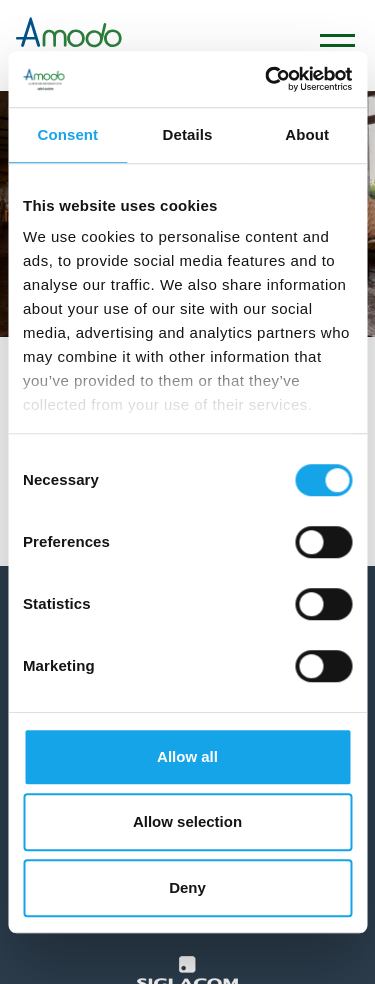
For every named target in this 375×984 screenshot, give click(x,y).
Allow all (187, 756)
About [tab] (307, 134)
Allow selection (187, 821)
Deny (187, 887)
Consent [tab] (67, 134)
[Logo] (69, 46)
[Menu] (327, 45)
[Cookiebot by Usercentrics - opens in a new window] (267, 79)
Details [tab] (188, 134)
